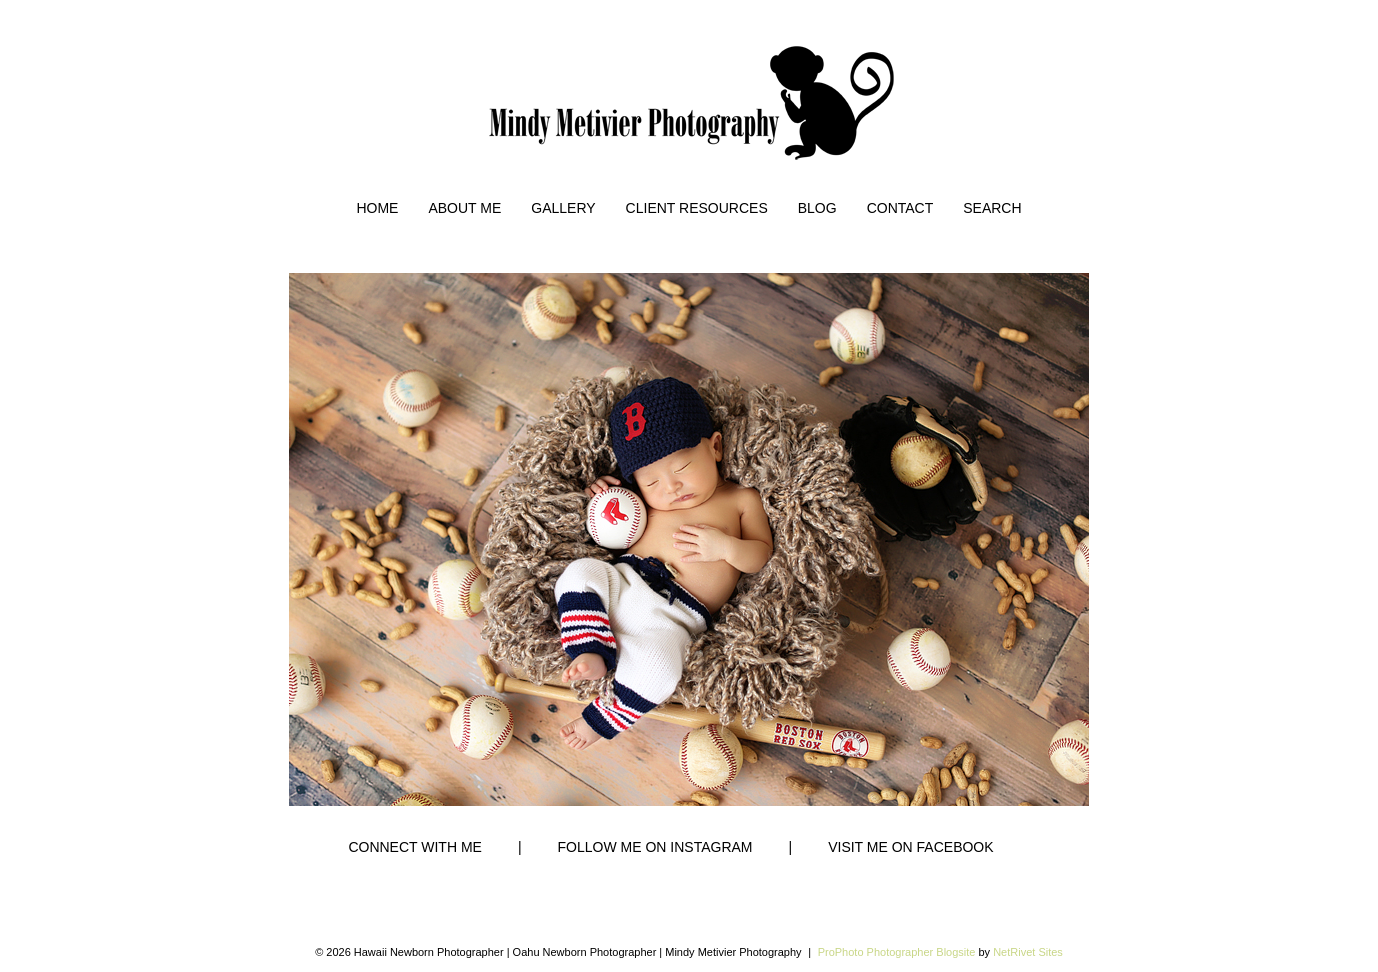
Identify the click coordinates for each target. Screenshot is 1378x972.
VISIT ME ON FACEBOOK (910, 847)
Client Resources (697, 208)
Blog (817, 208)
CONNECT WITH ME (415, 847)
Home (377, 208)
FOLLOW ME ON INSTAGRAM (655, 847)
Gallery (563, 208)
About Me (464, 208)
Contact (900, 208)
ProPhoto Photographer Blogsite (897, 952)
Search (992, 208)
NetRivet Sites (1028, 952)
